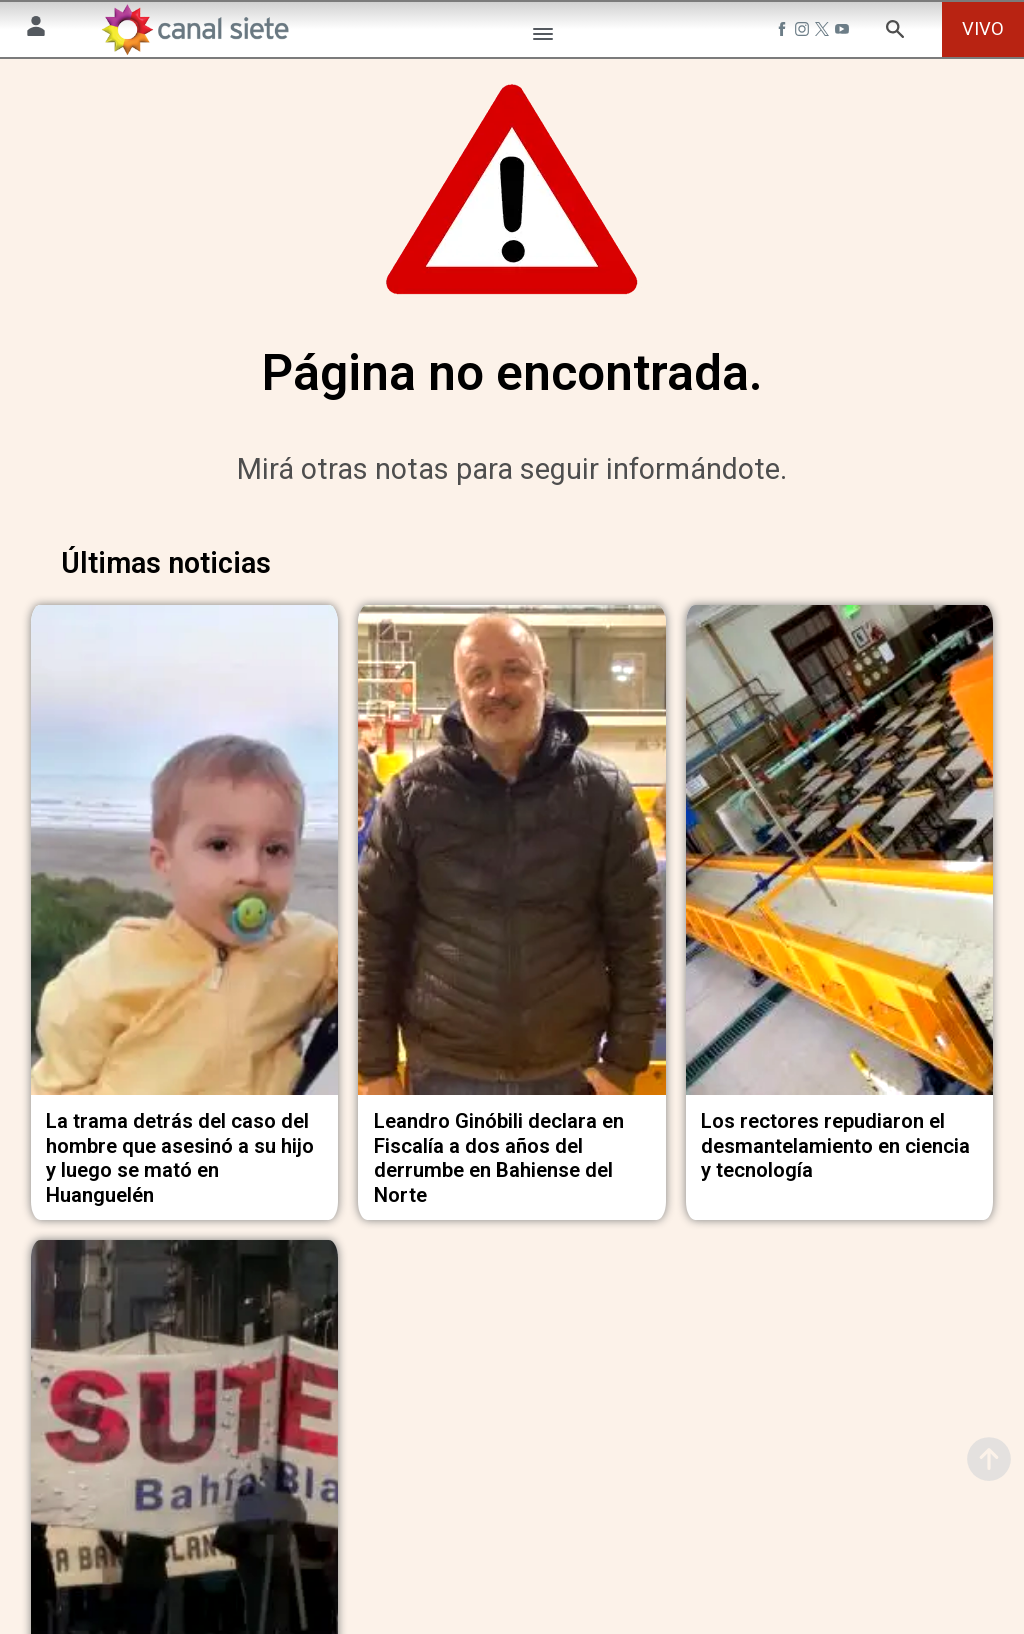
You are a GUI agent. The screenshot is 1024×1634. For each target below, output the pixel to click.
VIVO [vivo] (983, 28)
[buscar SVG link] (895, 32)
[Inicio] (195, 29)
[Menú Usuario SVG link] (36, 29)
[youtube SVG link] (844, 32)
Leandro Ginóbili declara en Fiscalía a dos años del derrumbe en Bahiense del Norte (499, 1165)
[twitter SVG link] (824, 32)
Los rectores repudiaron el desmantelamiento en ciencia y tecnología (835, 1152)
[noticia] (185, 863)
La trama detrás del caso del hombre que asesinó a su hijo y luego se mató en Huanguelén (180, 1165)
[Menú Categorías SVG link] (543, 37)
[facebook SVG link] (784, 32)
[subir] (989, 1459)
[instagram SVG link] (804, 32)
